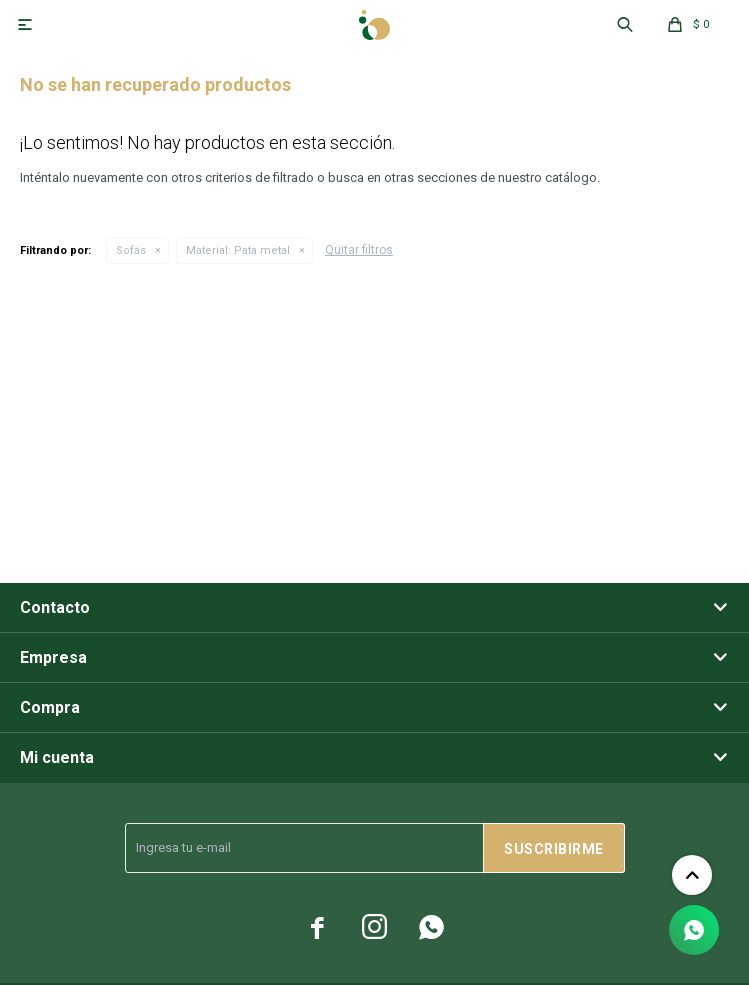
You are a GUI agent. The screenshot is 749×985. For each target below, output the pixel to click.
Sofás (131, 250)
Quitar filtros (359, 250)
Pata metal (238, 250)
